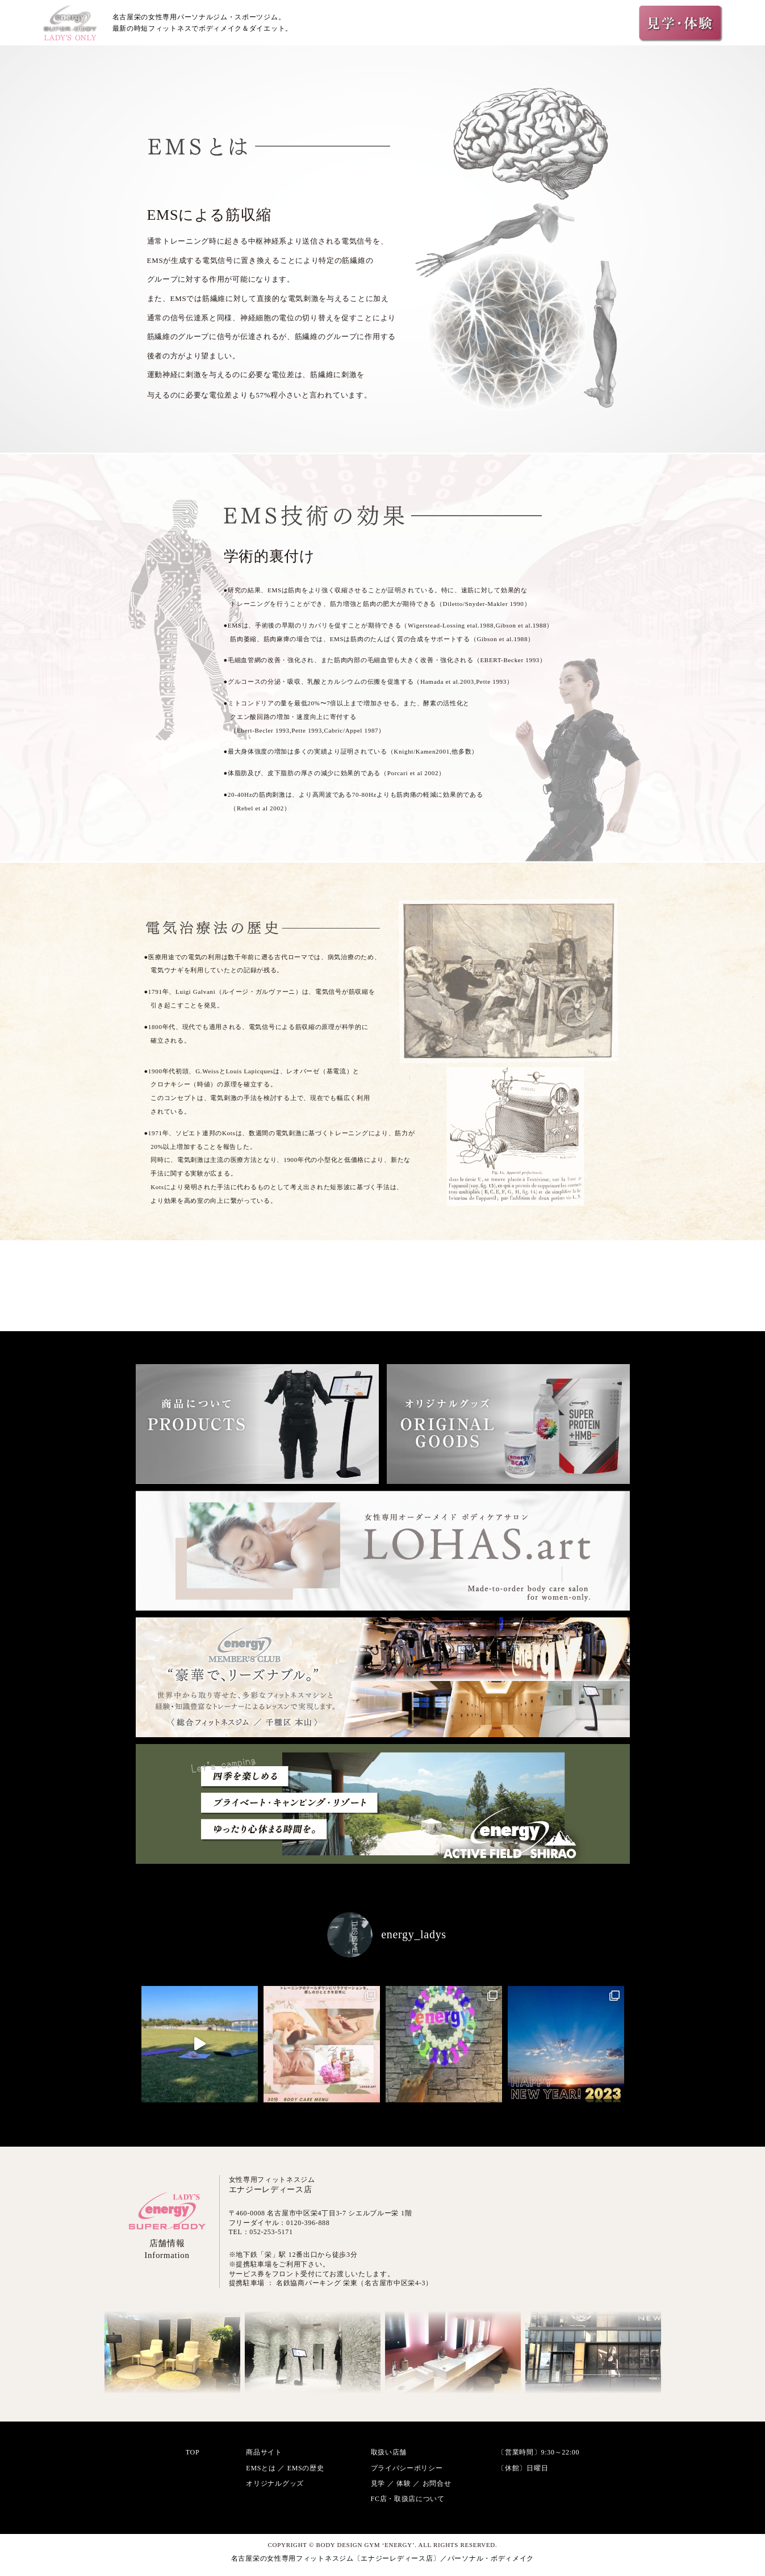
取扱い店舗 (389, 2452)
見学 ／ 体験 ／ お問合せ (411, 2483)
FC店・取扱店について (408, 2499)
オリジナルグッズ (275, 2483)
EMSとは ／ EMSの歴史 (285, 2468)
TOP (193, 2452)
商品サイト (264, 2452)
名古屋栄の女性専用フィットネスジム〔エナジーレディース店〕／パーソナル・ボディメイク (382, 2558)
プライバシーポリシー (407, 2468)
